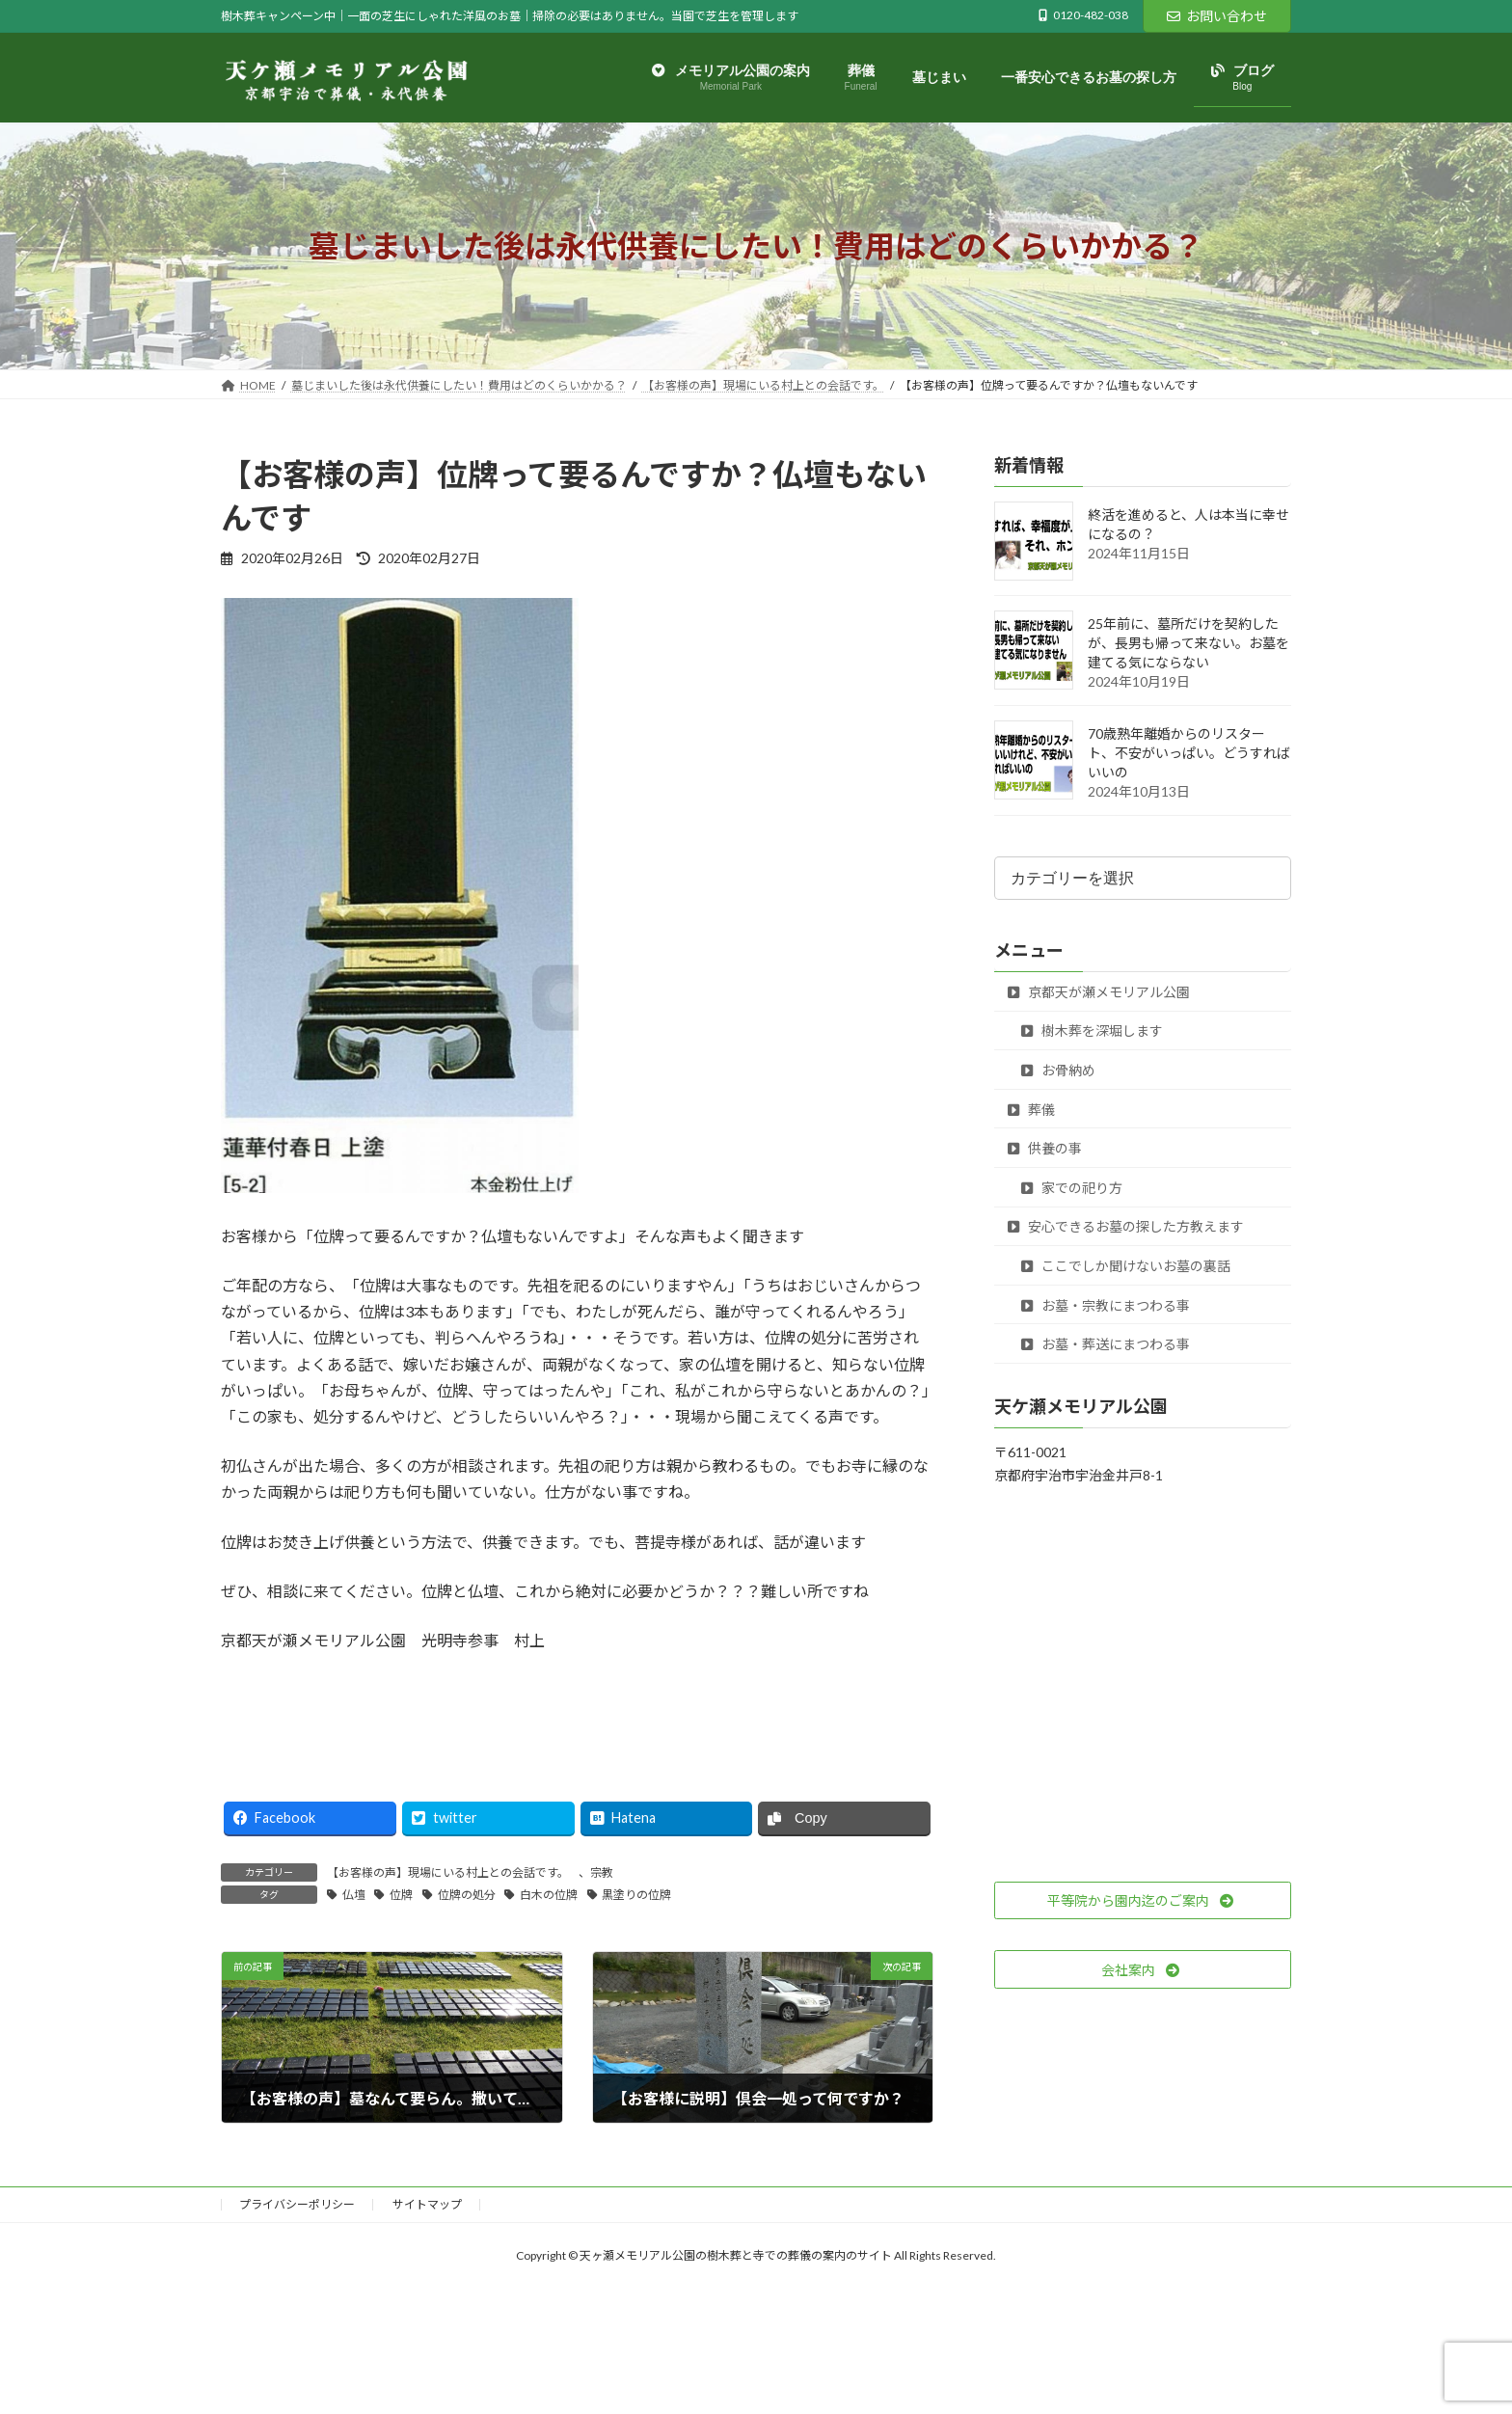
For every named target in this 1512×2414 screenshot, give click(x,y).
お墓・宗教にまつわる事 (1105, 1305)
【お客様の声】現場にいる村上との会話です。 (448, 1872)
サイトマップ (427, 2204)
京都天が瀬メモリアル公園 (1099, 992)
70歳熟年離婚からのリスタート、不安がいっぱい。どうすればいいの (1189, 753)
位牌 (401, 1894)
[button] (1142, 1901)
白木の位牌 (549, 1894)
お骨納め (1058, 1070)
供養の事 (1045, 1149)
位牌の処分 (467, 1894)
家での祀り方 (1071, 1188)
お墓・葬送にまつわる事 (1105, 1345)
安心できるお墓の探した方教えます (1126, 1227)
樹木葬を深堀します (1092, 1031)
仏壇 (353, 1894)
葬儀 (1031, 1109)
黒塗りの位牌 (636, 1894)
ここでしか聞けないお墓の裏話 (1125, 1266)
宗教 (601, 1872)
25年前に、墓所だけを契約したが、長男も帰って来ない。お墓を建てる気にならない (1188, 643)
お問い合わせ (1217, 16)
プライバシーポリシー (297, 2204)
